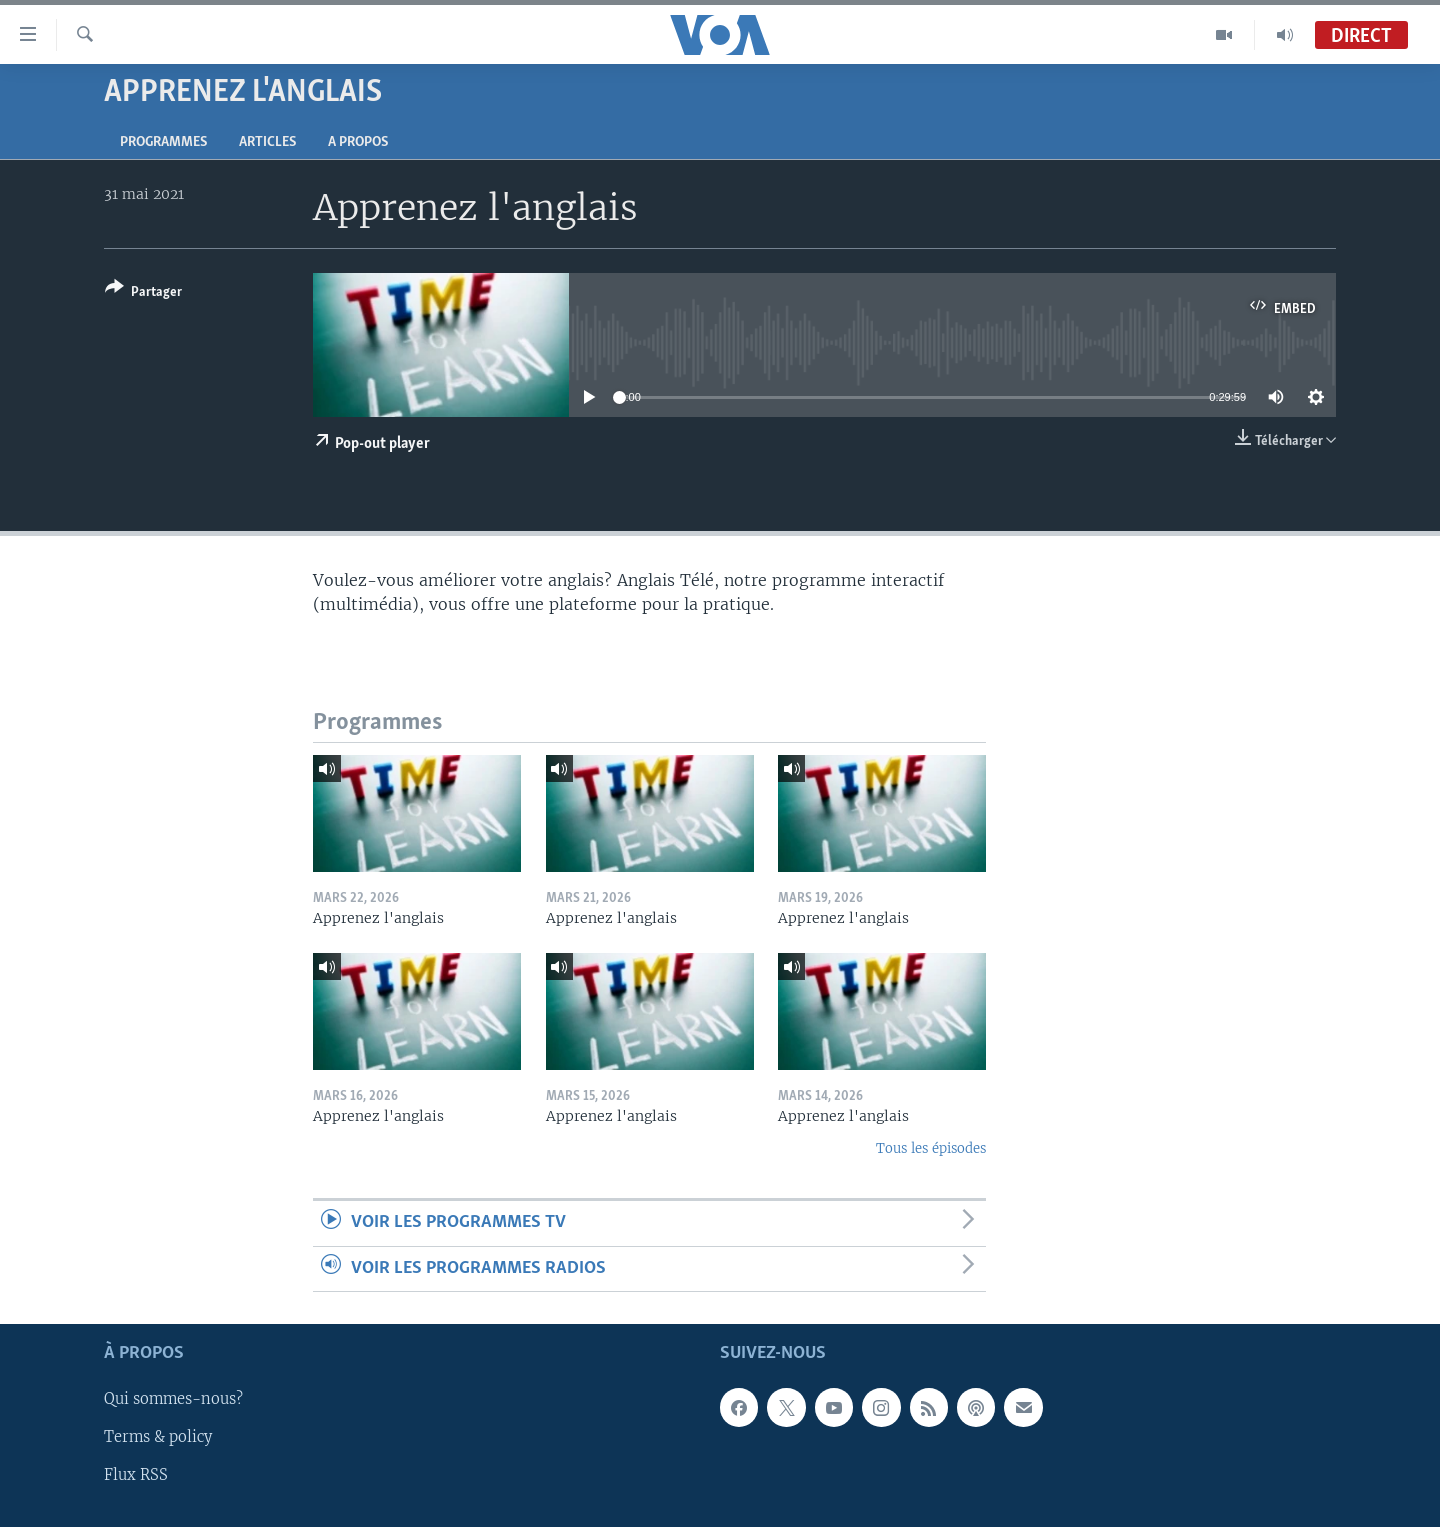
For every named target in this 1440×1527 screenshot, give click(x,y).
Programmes (163, 142)
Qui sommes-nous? (173, 1399)
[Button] (143, 293)
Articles (267, 142)
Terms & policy (158, 1438)
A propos (358, 142)
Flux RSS (136, 1476)
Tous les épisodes (931, 1148)
